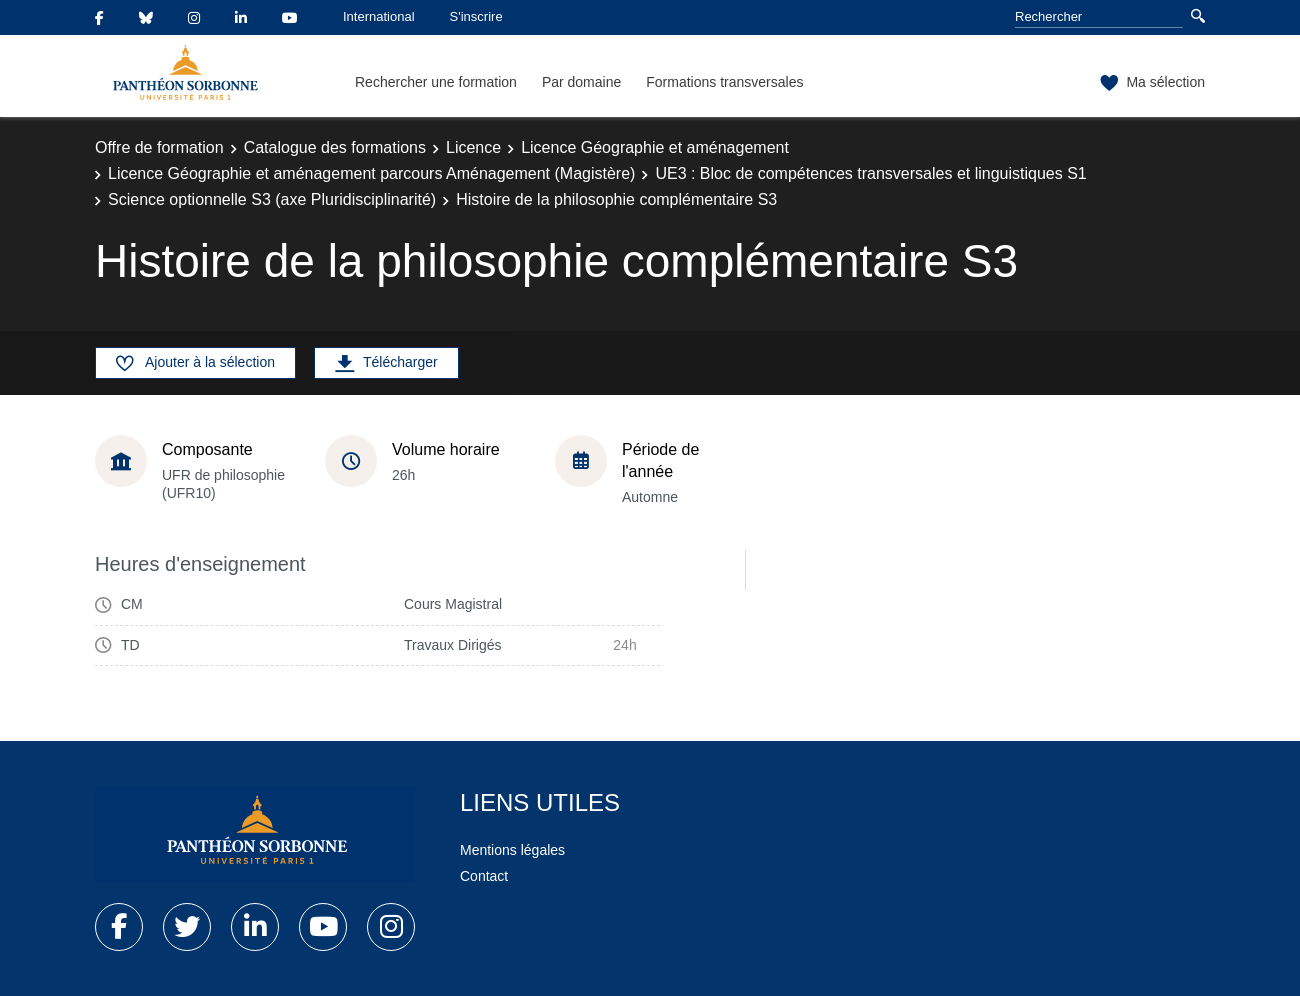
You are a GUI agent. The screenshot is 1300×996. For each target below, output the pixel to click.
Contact (484, 876)
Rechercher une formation (436, 82)
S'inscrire (476, 16)
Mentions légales (512, 850)
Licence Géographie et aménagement (655, 147)
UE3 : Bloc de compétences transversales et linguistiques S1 (870, 173)
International (379, 16)
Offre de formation (159, 147)
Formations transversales (724, 82)
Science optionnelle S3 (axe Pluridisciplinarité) (272, 199)
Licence (473, 147)
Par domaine (581, 82)
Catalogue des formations (335, 147)
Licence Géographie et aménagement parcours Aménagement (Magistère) (371, 173)
